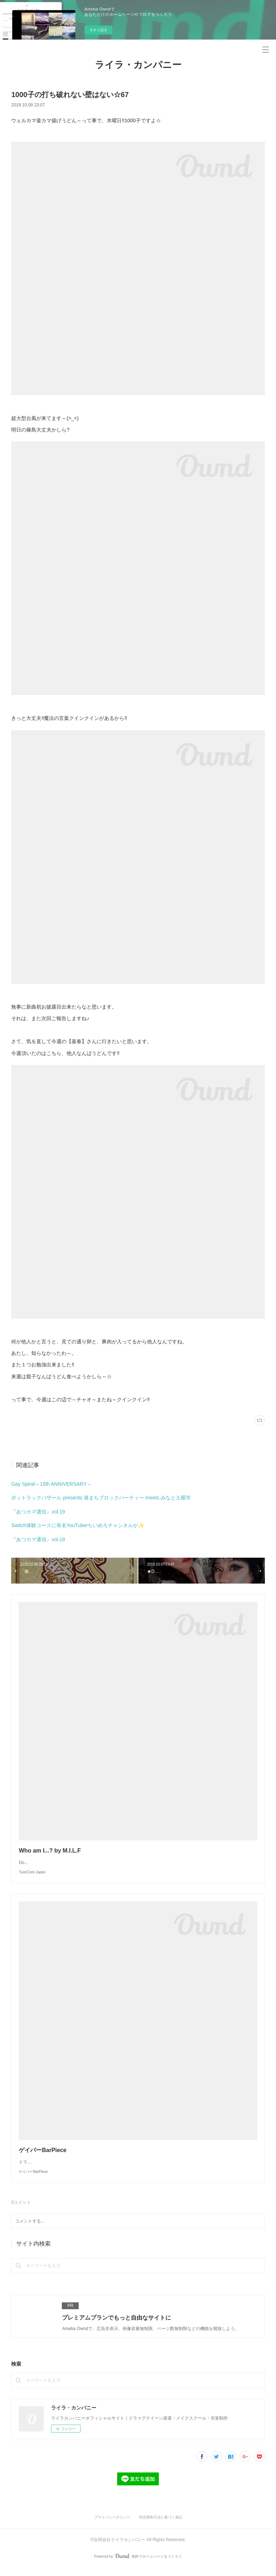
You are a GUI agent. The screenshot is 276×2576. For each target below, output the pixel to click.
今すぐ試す (98, 30)
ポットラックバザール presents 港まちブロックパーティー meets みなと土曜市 (100, 1498)
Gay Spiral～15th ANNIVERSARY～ (51, 1484)
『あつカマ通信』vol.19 (38, 1512)
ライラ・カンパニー (138, 64)
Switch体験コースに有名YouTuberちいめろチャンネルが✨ (77, 1525)
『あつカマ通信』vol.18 (38, 1539)
